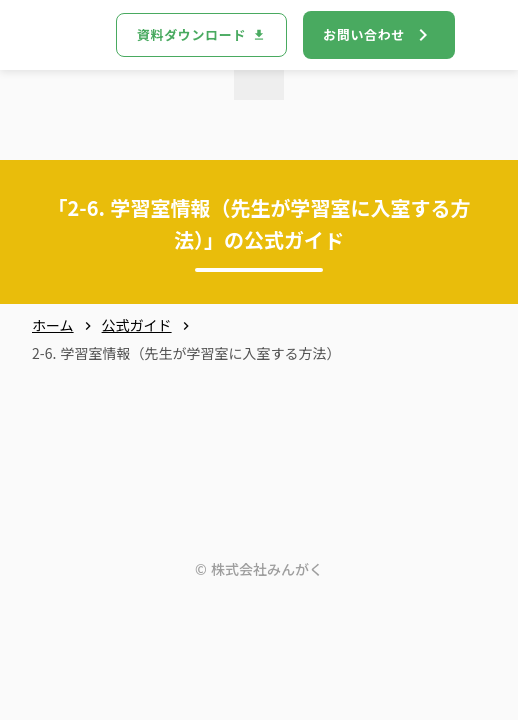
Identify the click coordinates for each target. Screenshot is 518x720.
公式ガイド (137, 325)
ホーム (53, 325)
